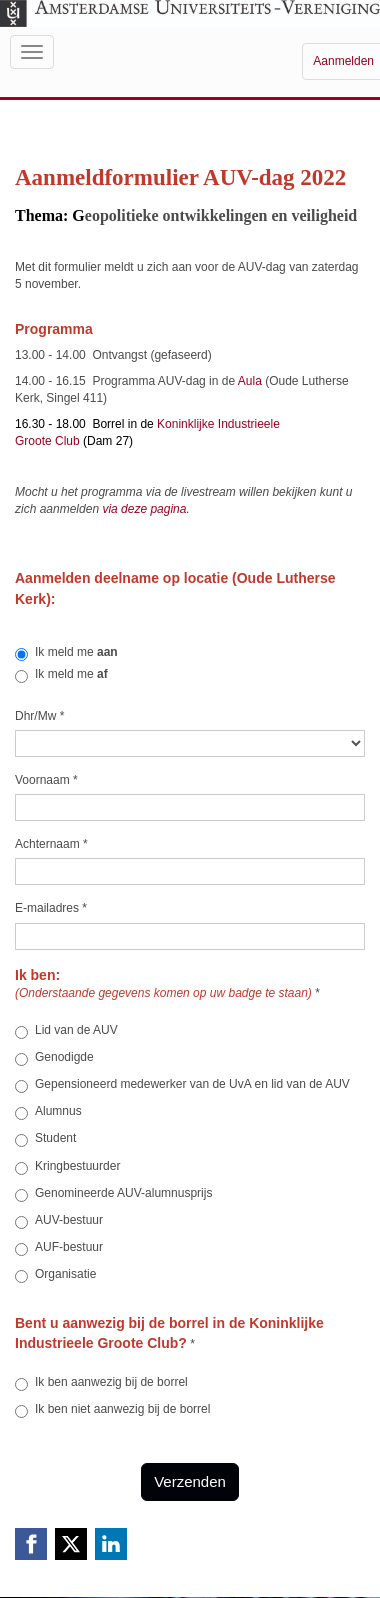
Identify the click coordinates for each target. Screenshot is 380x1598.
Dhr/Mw (39, 716)
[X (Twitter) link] (71, 1544)
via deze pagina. (147, 509)
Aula (251, 381)
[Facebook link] (31, 1544)
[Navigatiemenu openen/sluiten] (32, 52)
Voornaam (46, 780)
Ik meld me (66, 653)
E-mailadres (51, 908)
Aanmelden (343, 61)
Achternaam (51, 844)
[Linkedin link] (111, 1544)
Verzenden (190, 1481)
